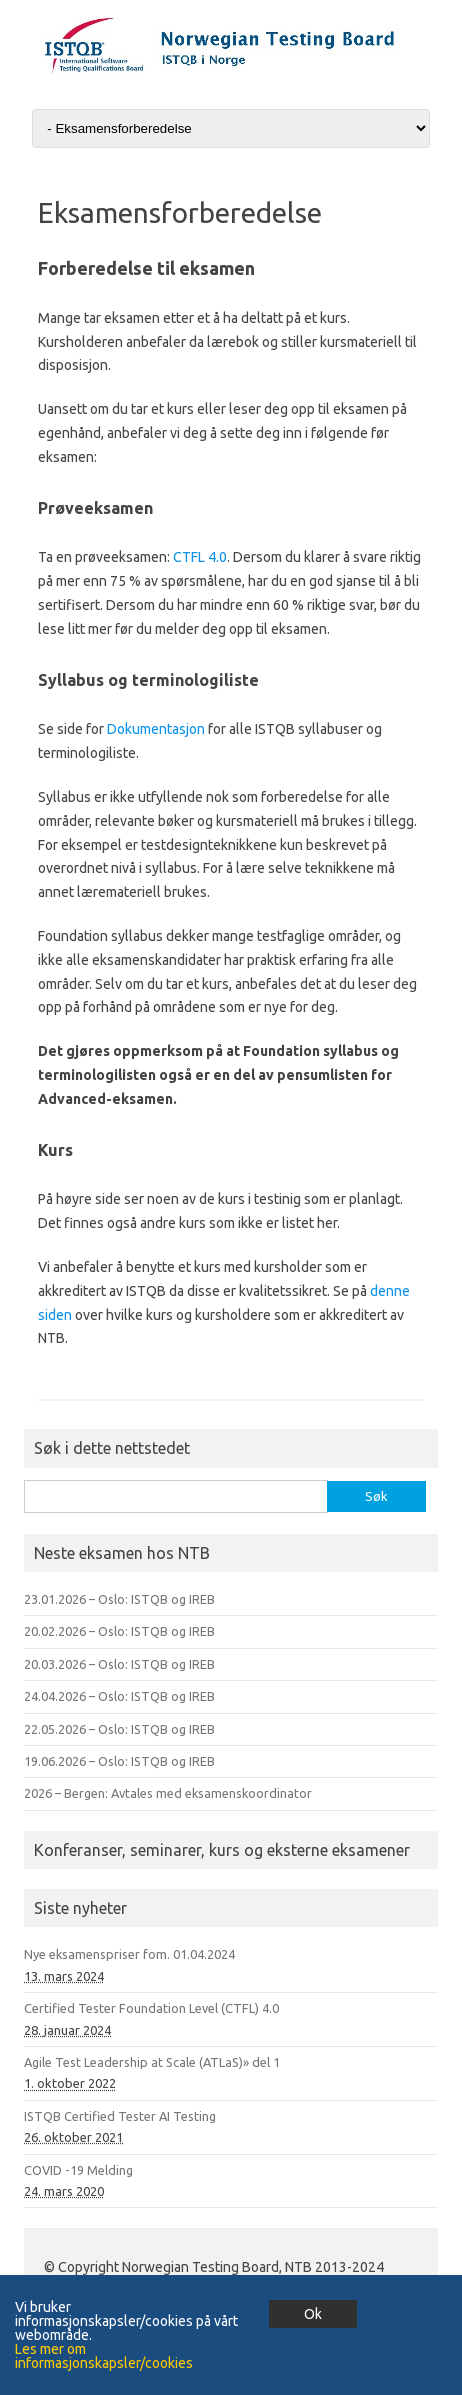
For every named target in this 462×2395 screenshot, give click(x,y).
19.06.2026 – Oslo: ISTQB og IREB (119, 1761)
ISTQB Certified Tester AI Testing (120, 2116)
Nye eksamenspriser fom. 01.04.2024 (129, 1954)
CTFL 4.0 (200, 557)
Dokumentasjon (157, 729)
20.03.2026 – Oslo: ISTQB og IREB (119, 1664)
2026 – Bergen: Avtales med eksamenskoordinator (168, 1793)
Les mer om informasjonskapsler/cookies (104, 2356)
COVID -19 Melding (78, 2170)
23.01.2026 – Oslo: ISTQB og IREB (119, 1599)
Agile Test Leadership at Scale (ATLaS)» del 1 (152, 2062)
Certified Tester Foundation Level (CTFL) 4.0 (151, 2008)
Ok (313, 2314)
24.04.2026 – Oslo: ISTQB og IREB (119, 1696)
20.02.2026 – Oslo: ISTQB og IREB (119, 1631)
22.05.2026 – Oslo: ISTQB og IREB (119, 1729)
